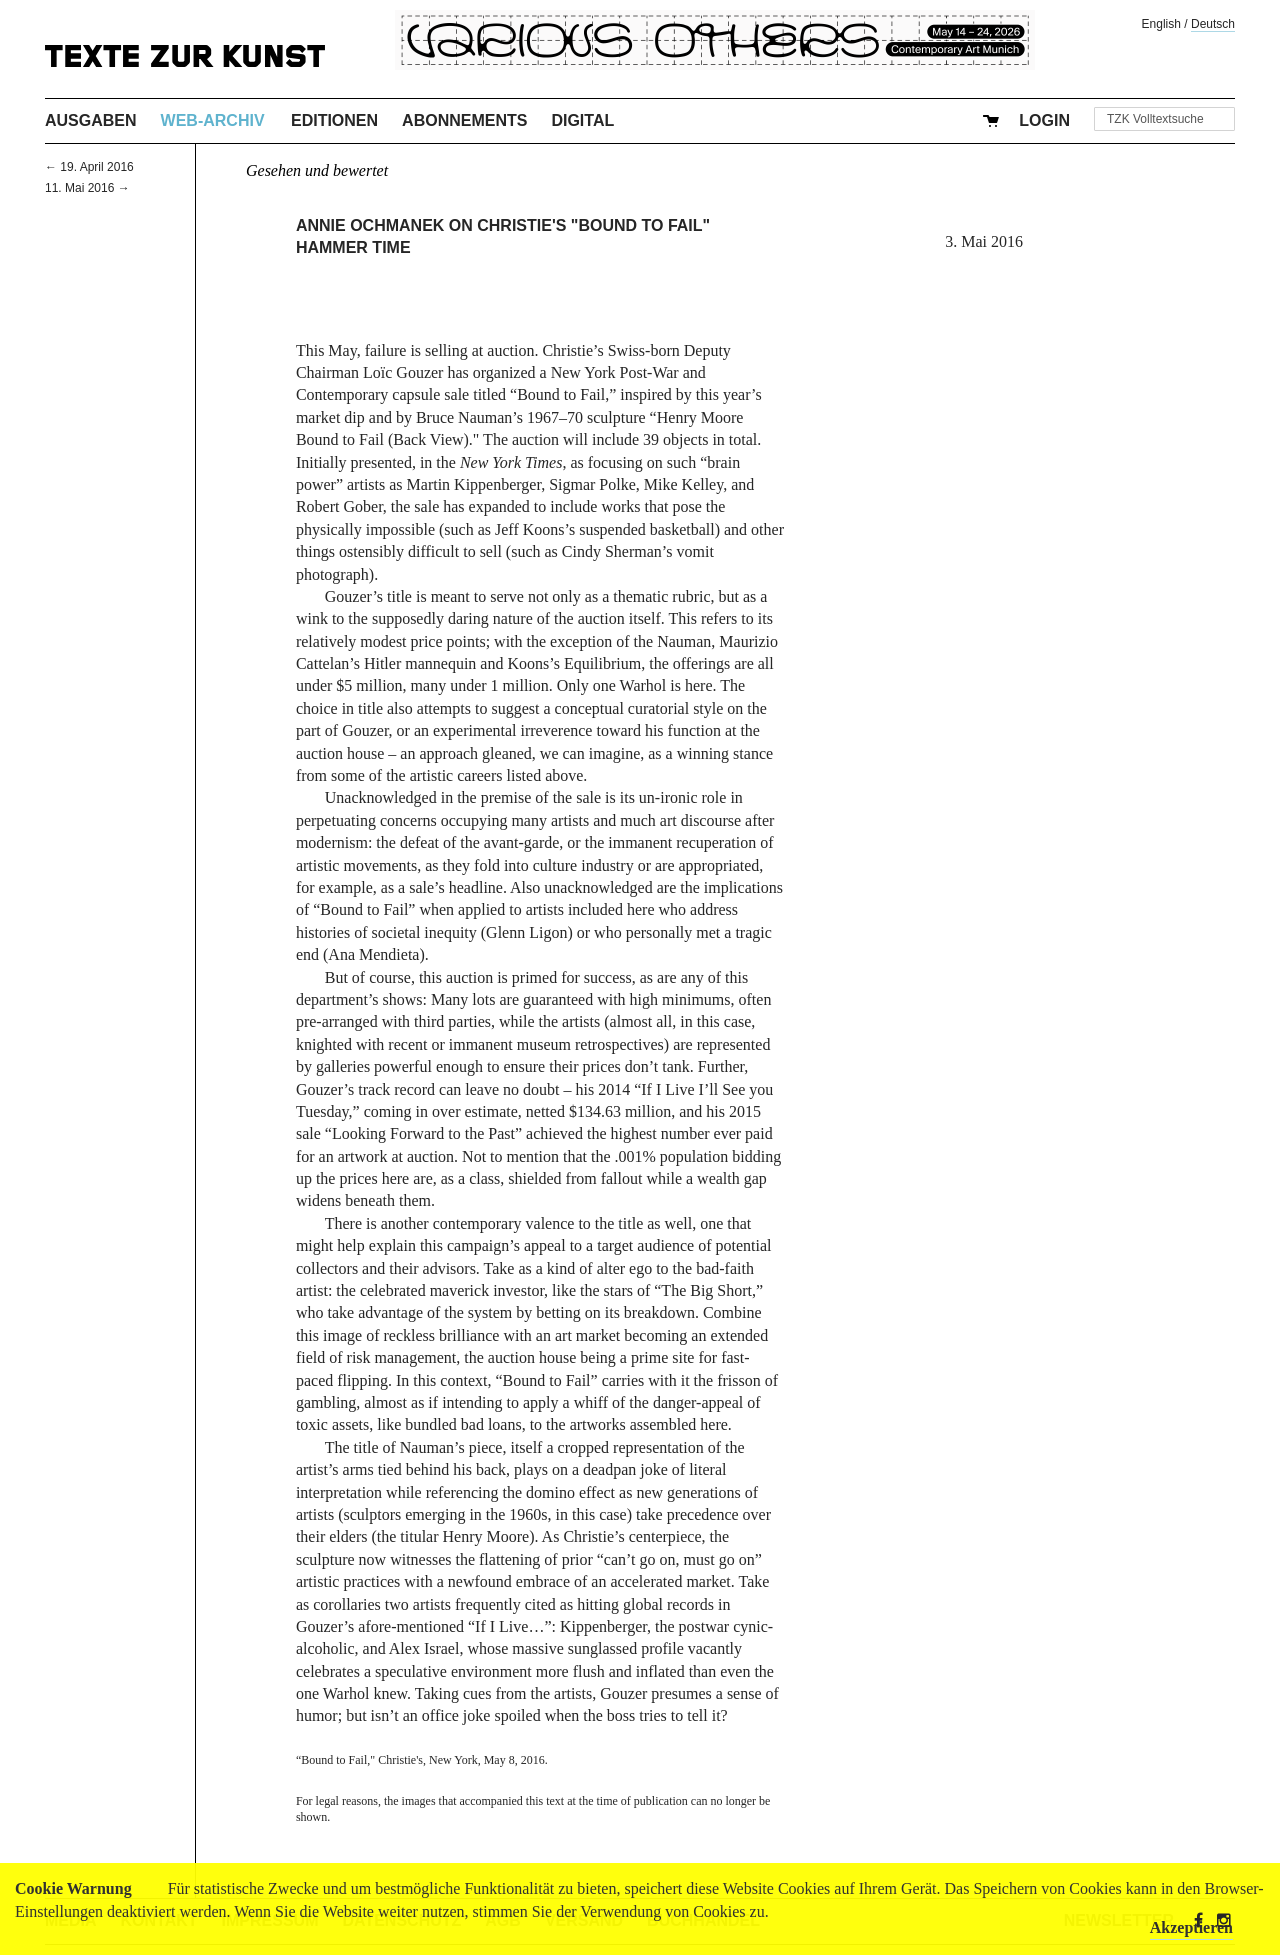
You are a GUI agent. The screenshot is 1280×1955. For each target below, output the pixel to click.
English (1161, 24)
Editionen (334, 120)
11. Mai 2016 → (87, 188)
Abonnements (464, 120)
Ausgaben (91, 120)
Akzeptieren (1191, 1927)
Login (1044, 120)
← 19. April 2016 (89, 167)
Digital (582, 120)
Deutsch (1213, 24)
